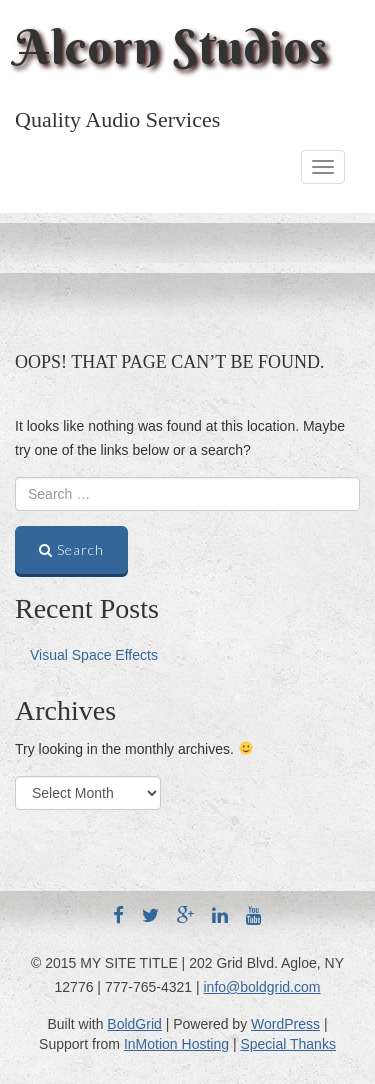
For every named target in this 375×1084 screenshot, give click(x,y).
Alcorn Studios (172, 47)
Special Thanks (287, 1044)
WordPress (285, 1024)
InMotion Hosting (176, 1044)
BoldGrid (134, 1024)
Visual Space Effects (94, 655)
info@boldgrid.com (262, 987)
